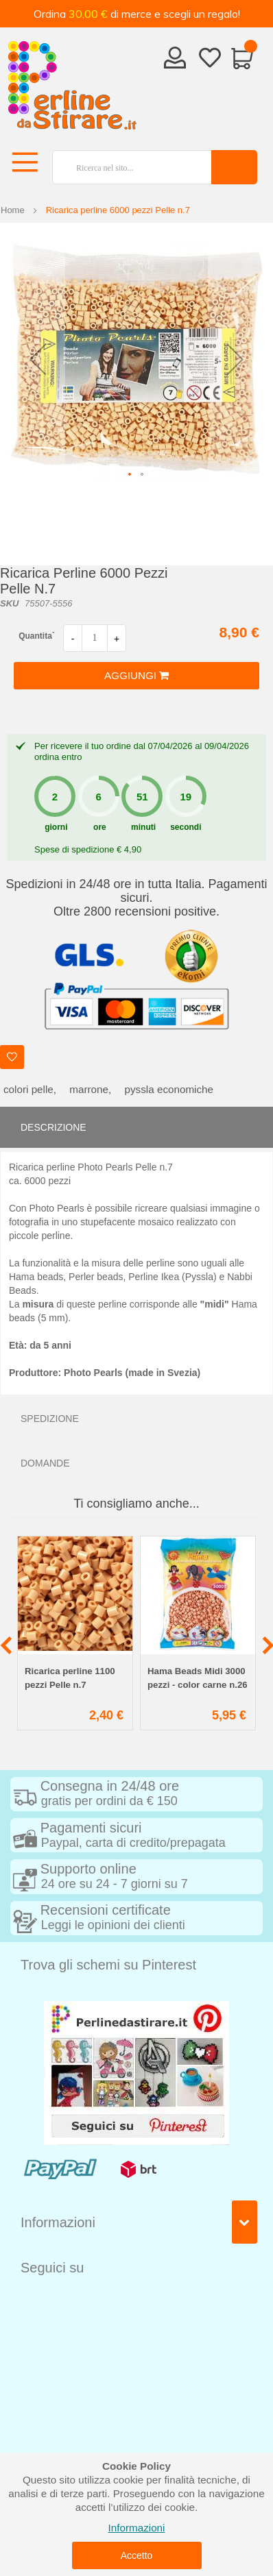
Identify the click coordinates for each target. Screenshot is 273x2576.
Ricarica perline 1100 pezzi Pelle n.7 (70, 1678)
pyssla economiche (169, 1089)
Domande (45, 1463)
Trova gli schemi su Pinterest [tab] (108, 1964)
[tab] (136, 1127)
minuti (143, 827)
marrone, (90, 1089)
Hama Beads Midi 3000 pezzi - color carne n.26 (197, 1678)
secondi (185, 827)
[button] (37, 359)
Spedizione (50, 1418)
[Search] (234, 167)
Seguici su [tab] (52, 2267)
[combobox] (126, 167)
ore (99, 827)
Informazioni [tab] (58, 2222)
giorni (56, 827)
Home (13, 210)
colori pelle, (29, 1089)
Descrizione (53, 1127)
